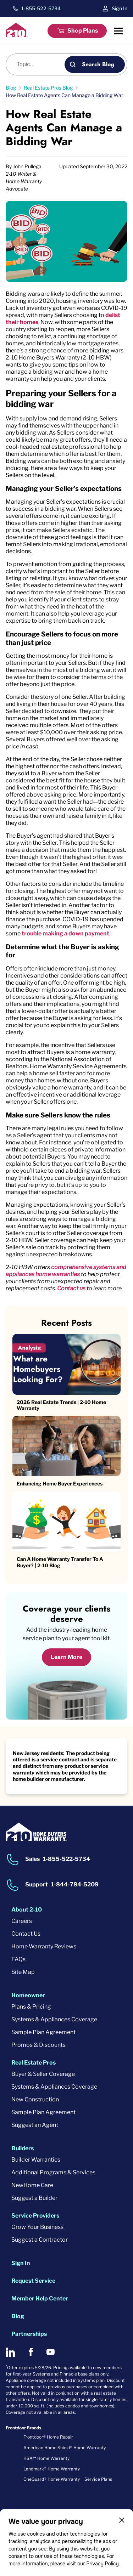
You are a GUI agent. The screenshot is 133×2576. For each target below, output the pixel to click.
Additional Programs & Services (53, 2172)
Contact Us (25, 1933)
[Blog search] (39, 64)
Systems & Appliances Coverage (54, 2019)
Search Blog (98, 64)
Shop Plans (82, 30)
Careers (21, 1921)
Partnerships (29, 2334)
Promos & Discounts (38, 2045)
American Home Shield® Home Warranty (64, 2447)
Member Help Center (39, 2298)
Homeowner (28, 1995)
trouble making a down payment (65, 933)
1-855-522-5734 (41, 8)
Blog (17, 2316)
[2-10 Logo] (17, 35)
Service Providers (35, 2215)
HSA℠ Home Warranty (46, 2458)
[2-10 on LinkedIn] (10, 2352)
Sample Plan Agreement (43, 2032)
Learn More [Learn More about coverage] (66, 1657)
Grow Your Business (37, 2227)
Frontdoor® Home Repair (48, 2437)
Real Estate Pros (33, 2062)
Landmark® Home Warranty (51, 2469)
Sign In (119, 8)
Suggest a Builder (34, 2198)
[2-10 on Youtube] (50, 2352)
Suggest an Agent (34, 2125)
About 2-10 (26, 1909)
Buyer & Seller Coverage (43, 2074)
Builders (22, 2148)
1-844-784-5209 (75, 1884)
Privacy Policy (102, 2563)
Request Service (33, 2280)
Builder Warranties (35, 2159)
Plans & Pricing (31, 2006)
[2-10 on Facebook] (30, 2352)
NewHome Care (32, 2185)
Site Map (23, 1972)
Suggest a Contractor (39, 2239)
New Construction (35, 2099)
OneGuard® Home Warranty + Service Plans (67, 2479)
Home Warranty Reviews (43, 1946)
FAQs (18, 1959)
